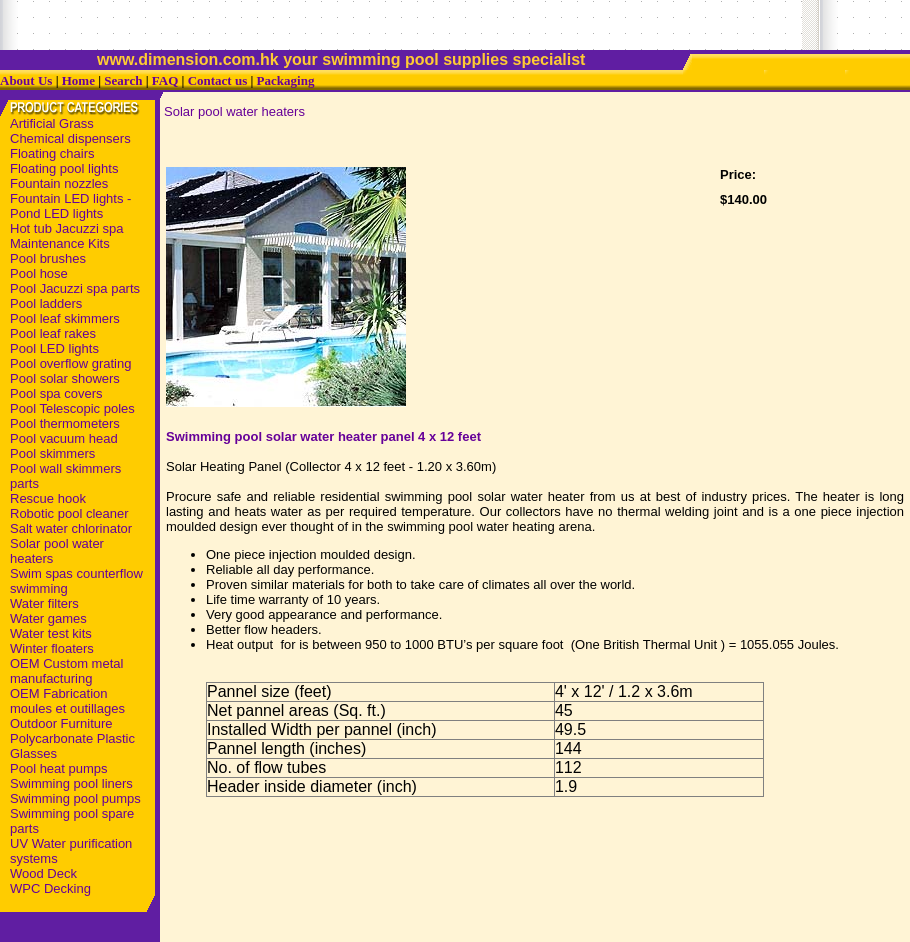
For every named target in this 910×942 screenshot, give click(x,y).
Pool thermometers (65, 423)
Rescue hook (48, 498)
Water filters (44, 603)
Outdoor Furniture (61, 723)
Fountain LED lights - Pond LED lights (70, 206)
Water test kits (51, 633)
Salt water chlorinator (71, 528)
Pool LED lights (54, 348)
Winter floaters (52, 648)
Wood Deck (43, 873)
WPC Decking (50, 888)
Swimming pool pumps (75, 798)
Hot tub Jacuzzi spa (66, 228)
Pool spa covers (56, 393)
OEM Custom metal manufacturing (66, 671)
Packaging (286, 80)
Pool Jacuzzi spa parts (75, 288)
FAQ (165, 80)
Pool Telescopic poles (72, 408)
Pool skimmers (52, 453)
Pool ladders (46, 303)
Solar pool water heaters (234, 111)
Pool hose (39, 273)
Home (78, 80)
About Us (26, 80)
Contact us (218, 80)
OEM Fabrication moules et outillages (67, 701)
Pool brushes (48, 258)
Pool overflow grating (70, 363)
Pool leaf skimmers (65, 318)
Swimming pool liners (71, 783)
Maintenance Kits (60, 243)
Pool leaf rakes (53, 333)
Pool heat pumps (59, 768)
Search (123, 80)
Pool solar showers (65, 378)
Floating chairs (52, 153)
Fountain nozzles (59, 183)
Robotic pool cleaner (69, 513)
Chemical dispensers (70, 138)
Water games (48, 618)
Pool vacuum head (64, 438)
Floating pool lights (64, 168)
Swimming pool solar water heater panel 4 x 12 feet (323, 436)
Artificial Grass (52, 123)
